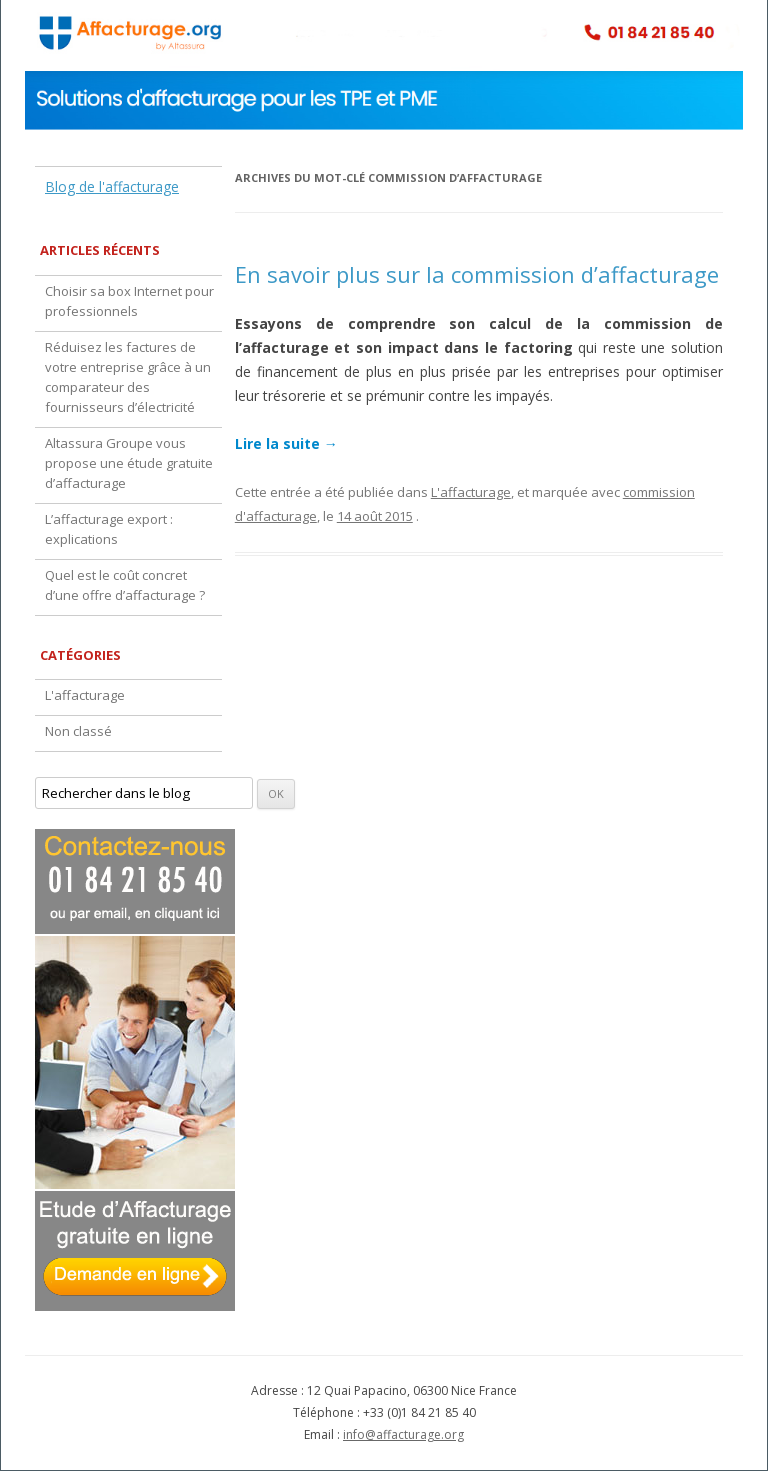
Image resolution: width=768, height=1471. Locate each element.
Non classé (78, 731)
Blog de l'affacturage (112, 186)
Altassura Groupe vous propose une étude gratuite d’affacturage (129, 463)
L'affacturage (471, 492)
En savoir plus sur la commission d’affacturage (477, 274)
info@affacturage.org (403, 1434)
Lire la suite (286, 443)
